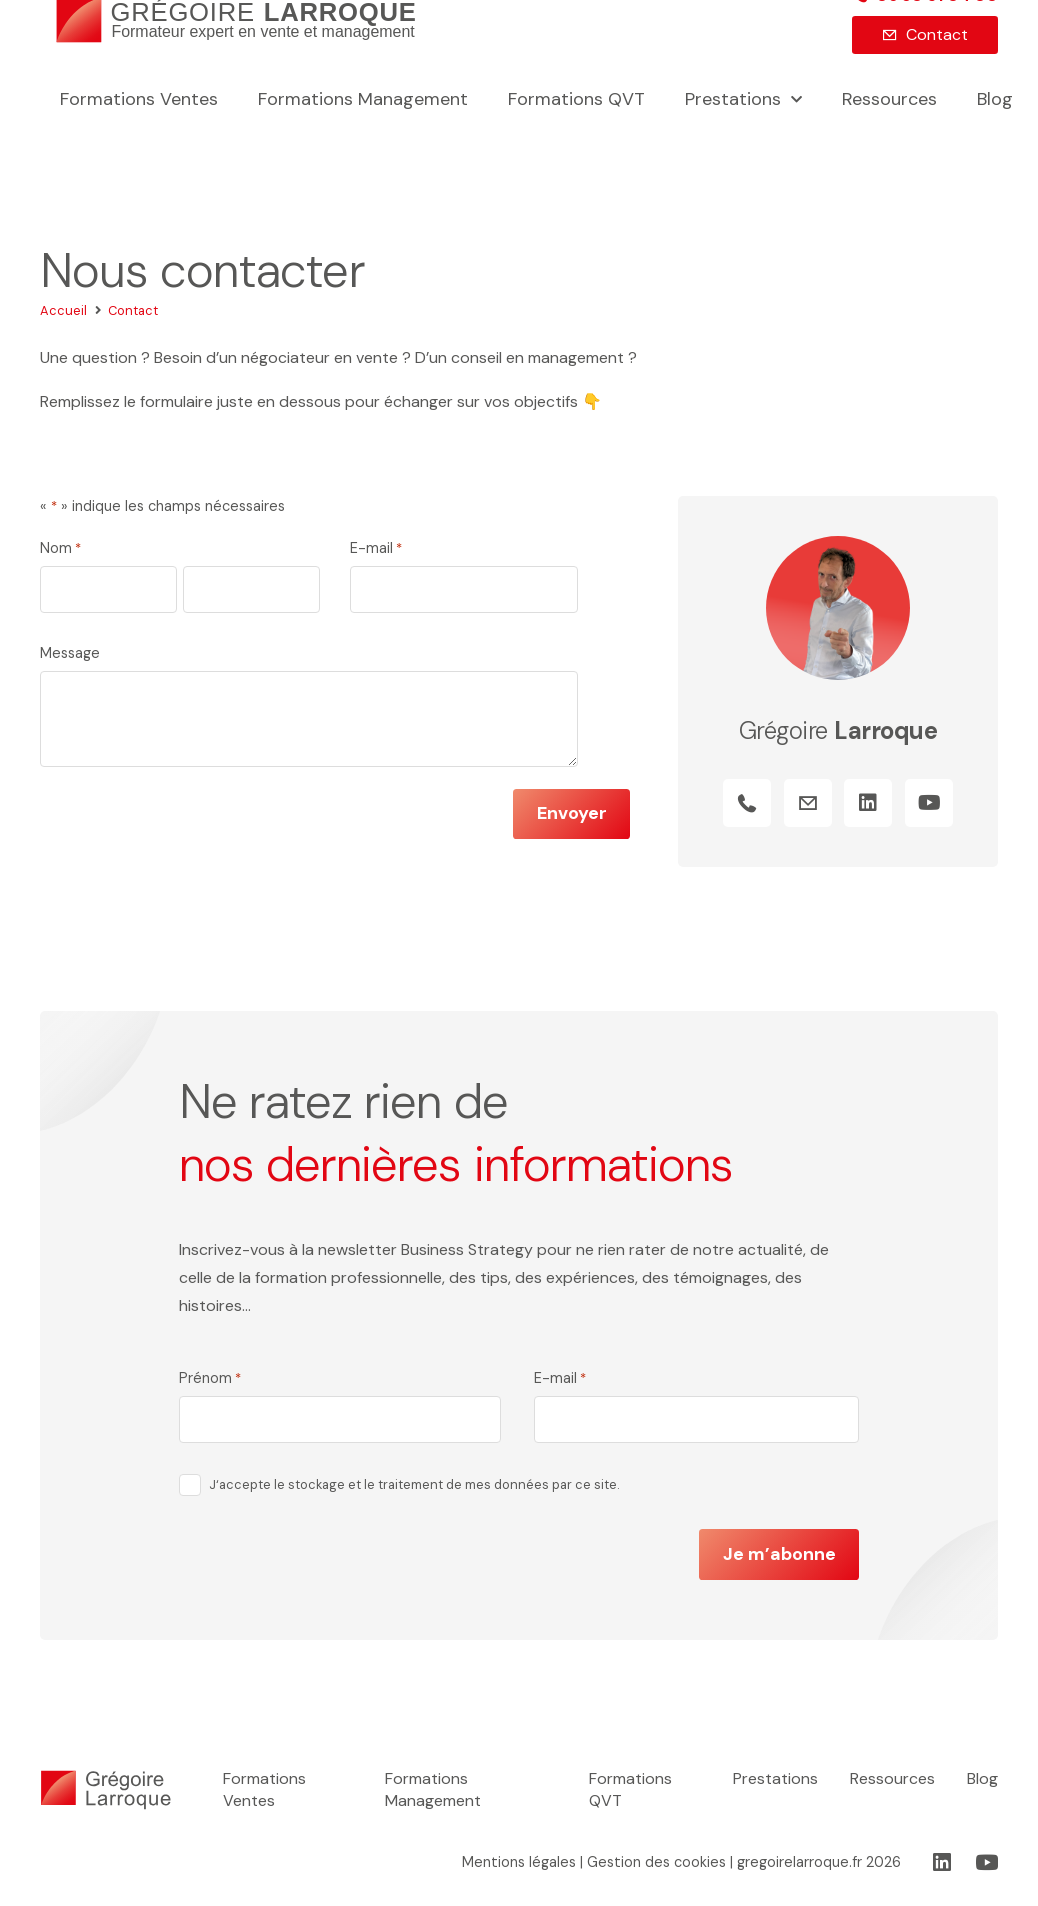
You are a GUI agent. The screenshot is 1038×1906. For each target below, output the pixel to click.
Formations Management (433, 1789)
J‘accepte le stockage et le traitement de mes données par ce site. (414, 1484)
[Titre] (747, 804)
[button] (791, 100)
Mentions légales (519, 1862)
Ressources (892, 1778)
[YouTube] (929, 804)
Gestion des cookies (656, 1862)
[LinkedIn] (869, 804)
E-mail (376, 549)
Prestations (775, 1778)
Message (70, 653)
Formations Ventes (264, 1789)
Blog (982, 1778)
